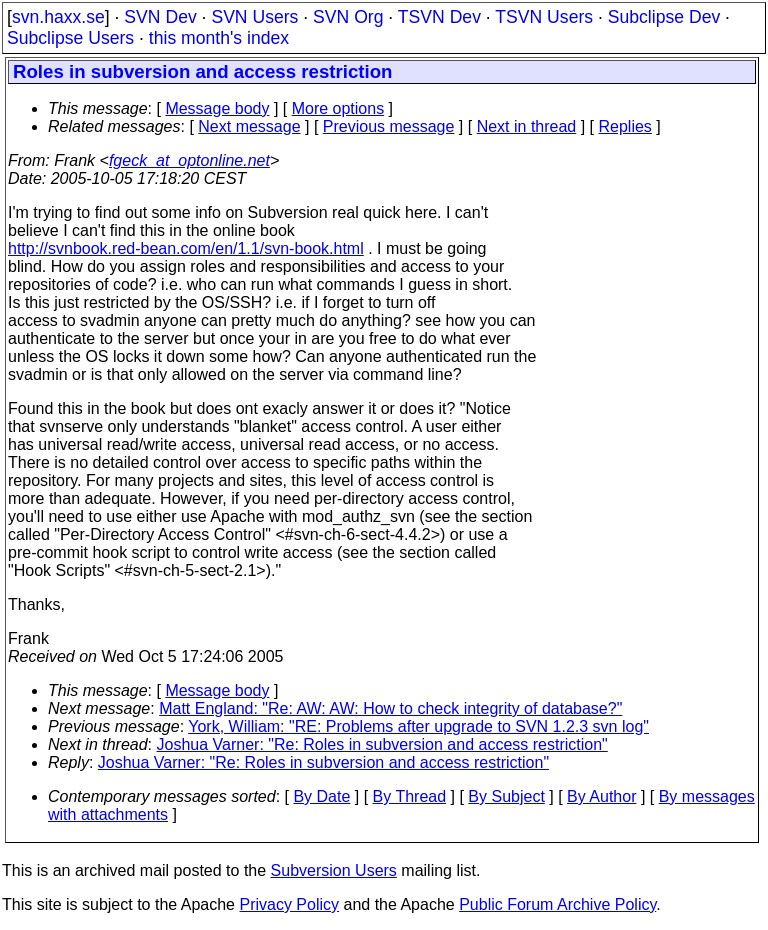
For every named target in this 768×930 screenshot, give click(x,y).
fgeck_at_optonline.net (189, 160)
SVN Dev (160, 17)
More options (338, 108)
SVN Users (254, 17)
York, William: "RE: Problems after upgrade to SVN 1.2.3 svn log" (418, 726)
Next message (249, 126)
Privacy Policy (289, 904)
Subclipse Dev (664, 17)
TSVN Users (544, 17)
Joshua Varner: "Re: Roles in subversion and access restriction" (382, 744)
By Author (601, 796)
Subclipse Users (70, 38)
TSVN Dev (439, 17)
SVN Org (348, 17)
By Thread (410, 796)
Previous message (389, 126)
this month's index (219, 38)
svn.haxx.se (58, 17)
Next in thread (527, 126)
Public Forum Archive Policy (557, 904)
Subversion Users (334, 870)
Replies (625, 126)
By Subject (506, 796)
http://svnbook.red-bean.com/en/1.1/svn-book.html (186, 248)
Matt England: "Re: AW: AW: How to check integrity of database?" (390, 708)
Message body (217, 108)
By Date (321, 796)
